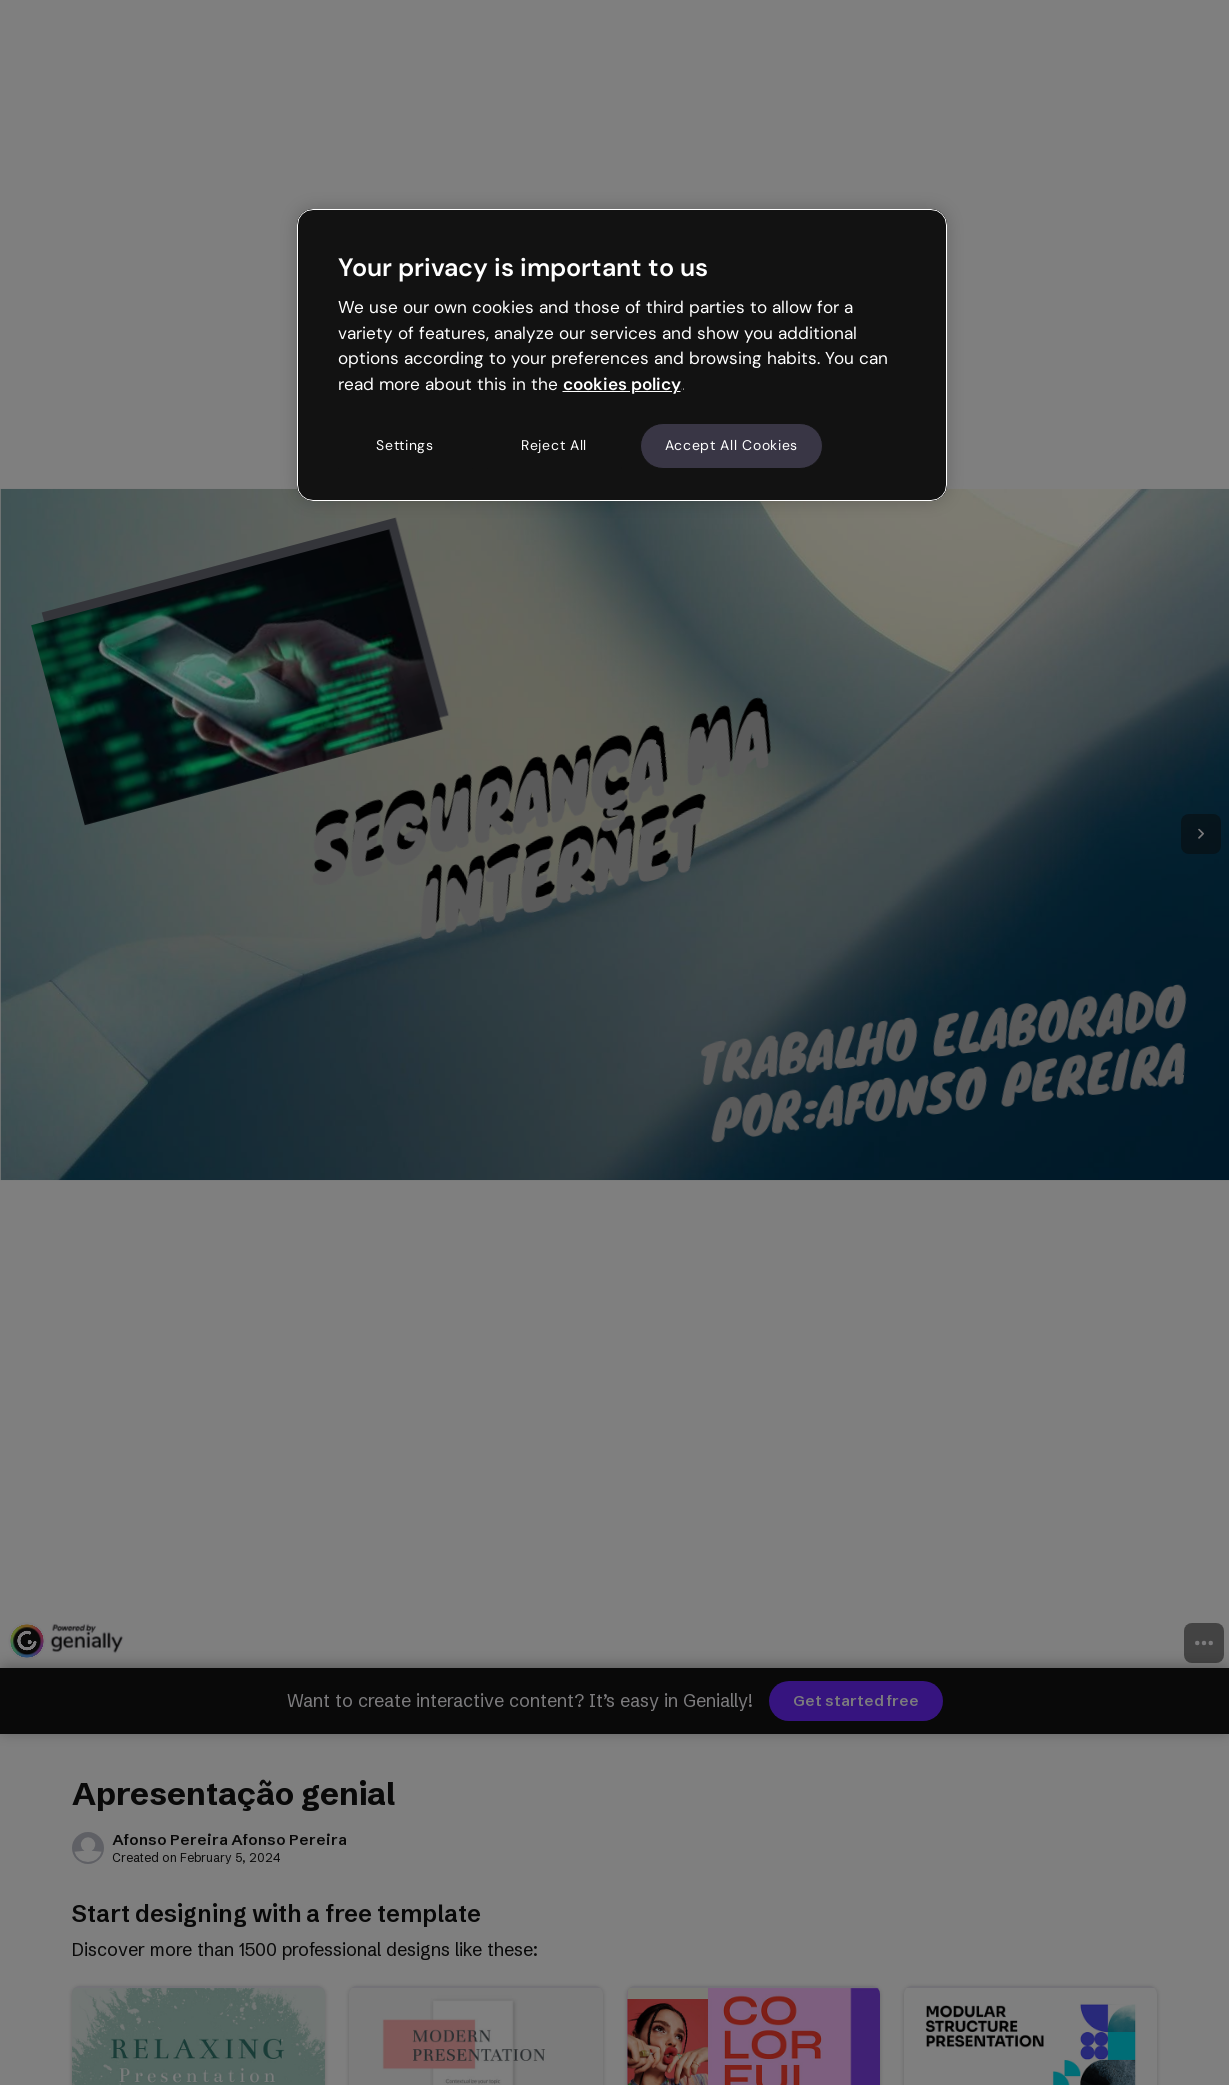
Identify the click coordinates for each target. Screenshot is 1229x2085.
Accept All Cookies (732, 445)
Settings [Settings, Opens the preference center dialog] (405, 445)
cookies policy (622, 384)
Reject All (554, 445)
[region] (622, 355)
